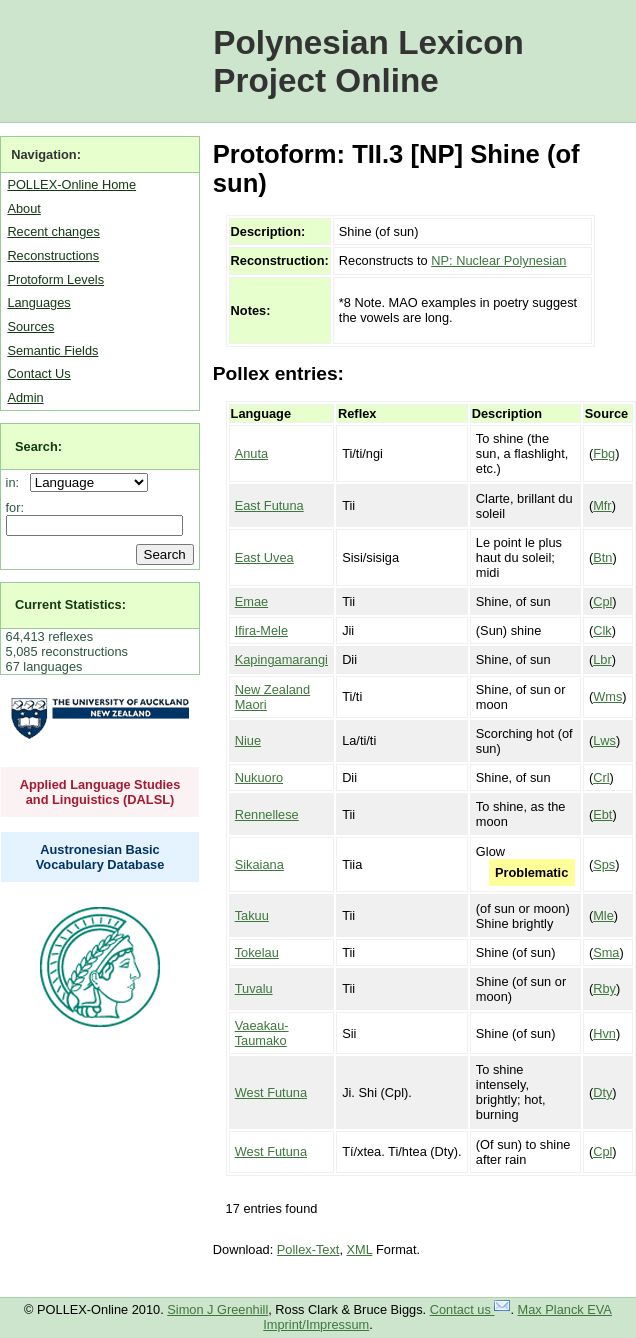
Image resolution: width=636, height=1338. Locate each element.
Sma (606, 952)
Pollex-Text (308, 1249)
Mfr (602, 505)
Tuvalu (254, 988)
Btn (602, 557)
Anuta (251, 453)
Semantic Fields (52, 350)
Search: (38, 446)
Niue (248, 740)
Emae (251, 601)
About (23, 208)
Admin (25, 397)
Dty (602, 1092)
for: (15, 507)
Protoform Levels (55, 279)
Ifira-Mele (261, 630)
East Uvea (264, 557)
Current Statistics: (70, 604)
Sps (604, 864)
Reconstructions (53, 255)
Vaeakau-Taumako (262, 1033)
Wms (607, 696)
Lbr (602, 659)
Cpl (602, 601)
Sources (30, 326)
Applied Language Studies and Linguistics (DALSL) (100, 792)
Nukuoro (259, 777)
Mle (603, 915)
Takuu (252, 915)
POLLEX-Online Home (71, 184)
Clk (602, 630)
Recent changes (53, 231)
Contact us (470, 1309)
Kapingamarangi (281, 659)
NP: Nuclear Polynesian (498, 260)
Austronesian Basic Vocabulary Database (100, 857)
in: (16, 482)
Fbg (604, 453)
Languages (38, 302)
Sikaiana (259, 864)
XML (360, 1249)
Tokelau (257, 952)
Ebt (602, 814)
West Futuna (271, 1092)
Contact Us (38, 373)
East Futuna (269, 505)
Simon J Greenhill (217, 1309)
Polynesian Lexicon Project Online (368, 61)
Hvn (604, 1033)
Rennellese (267, 814)
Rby (604, 988)
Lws (604, 740)
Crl (601, 777)
